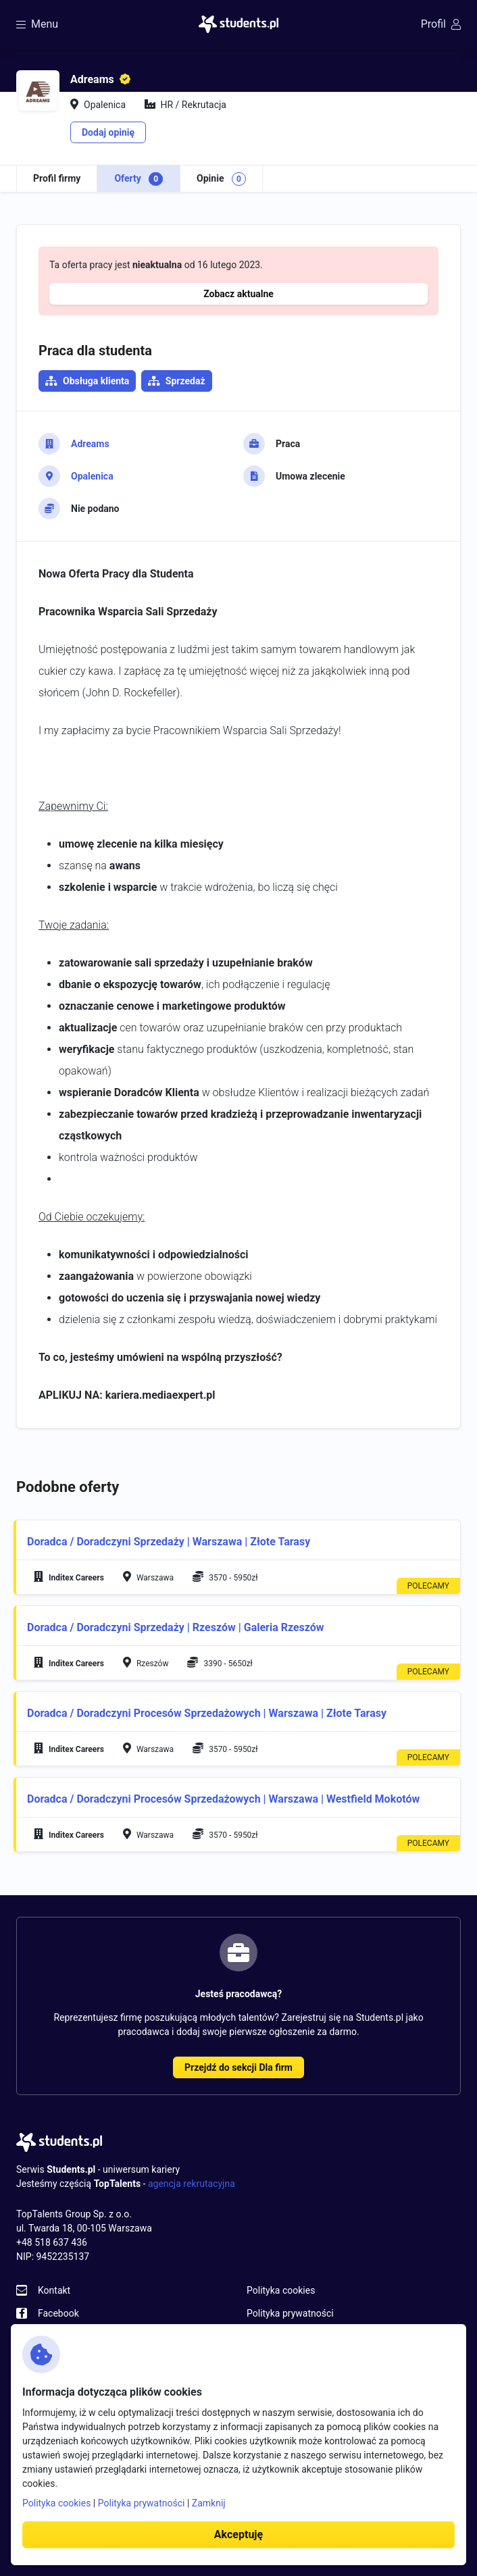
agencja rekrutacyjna (191, 2183)
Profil (441, 24)
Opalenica (92, 476)
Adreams (90, 443)
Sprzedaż (185, 381)
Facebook (58, 2313)
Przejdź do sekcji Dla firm (238, 2067)
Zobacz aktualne (238, 293)
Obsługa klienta (96, 381)
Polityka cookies (281, 2290)
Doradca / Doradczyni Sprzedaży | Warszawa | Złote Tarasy (168, 1541)
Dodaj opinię (108, 132)
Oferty (138, 179)
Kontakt (54, 2290)
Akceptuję (238, 2534)
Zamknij (209, 2503)
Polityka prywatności (290, 2313)
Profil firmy (56, 178)
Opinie (221, 179)
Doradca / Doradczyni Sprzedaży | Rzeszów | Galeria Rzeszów (175, 1627)
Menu (37, 24)
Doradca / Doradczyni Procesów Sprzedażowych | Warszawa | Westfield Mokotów (223, 1799)
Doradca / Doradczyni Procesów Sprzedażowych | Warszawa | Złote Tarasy (206, 1713)
